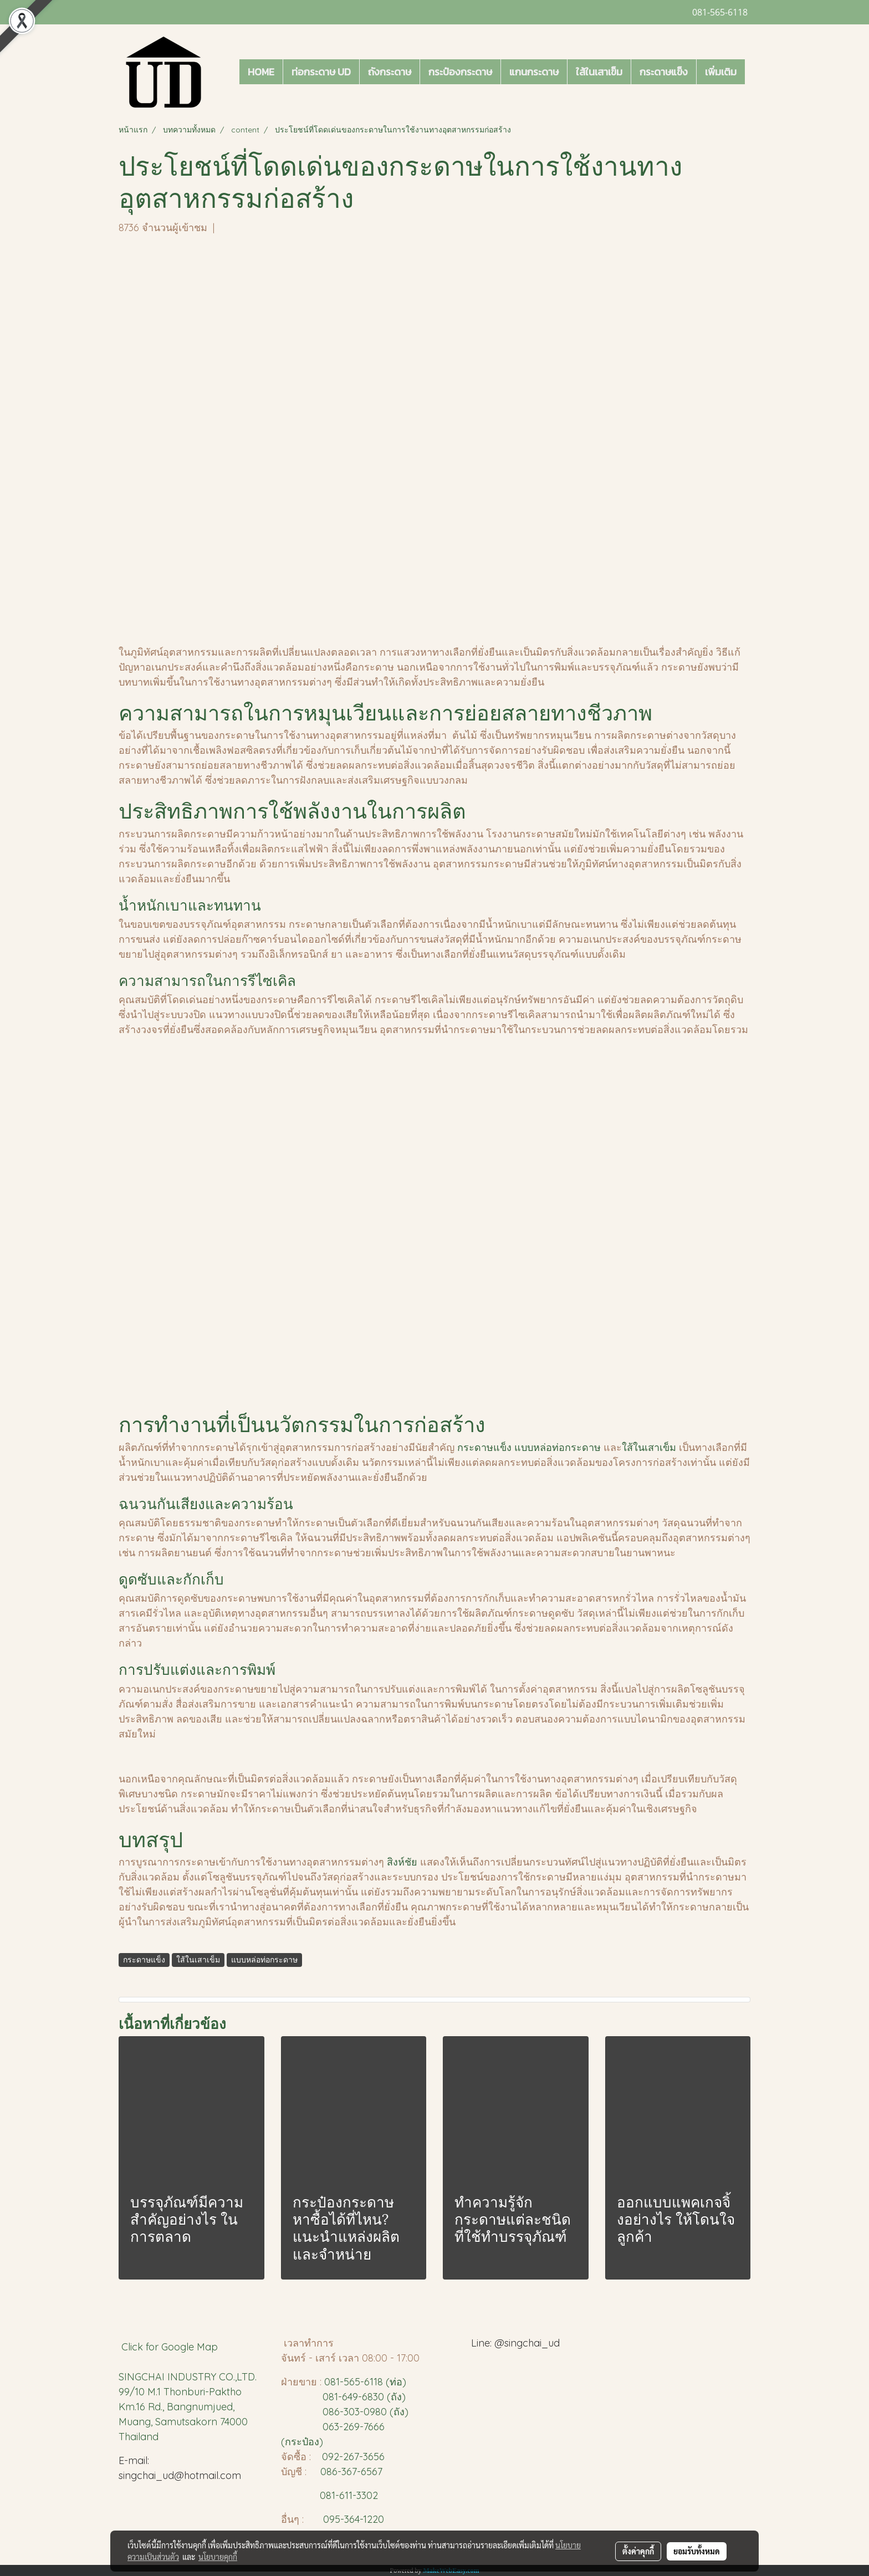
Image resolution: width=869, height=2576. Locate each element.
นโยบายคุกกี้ (217, 2557)
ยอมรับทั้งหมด (696, 2551)
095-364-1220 (353, 2519)
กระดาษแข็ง (664, 71)
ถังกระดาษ (389, 71)
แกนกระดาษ (534, 71)
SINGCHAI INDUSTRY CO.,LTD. (188, 2376)
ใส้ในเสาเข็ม (599, 71)
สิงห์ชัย (402, 1862)
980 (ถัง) (389, 2411)
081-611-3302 (346, 2495)
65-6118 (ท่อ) (377, 2381)
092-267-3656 (353, 2456)
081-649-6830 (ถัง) (364, 2396)
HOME (261, 71)
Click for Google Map (171, 2346)
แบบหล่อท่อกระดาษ (557, 1447)
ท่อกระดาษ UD (321, 71)
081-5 (336, 2381)
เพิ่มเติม (721, 71)
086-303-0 (346, 2411)
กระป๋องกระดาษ (460, 71)
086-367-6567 (351, 2471)
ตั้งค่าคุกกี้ (638, 2551)
